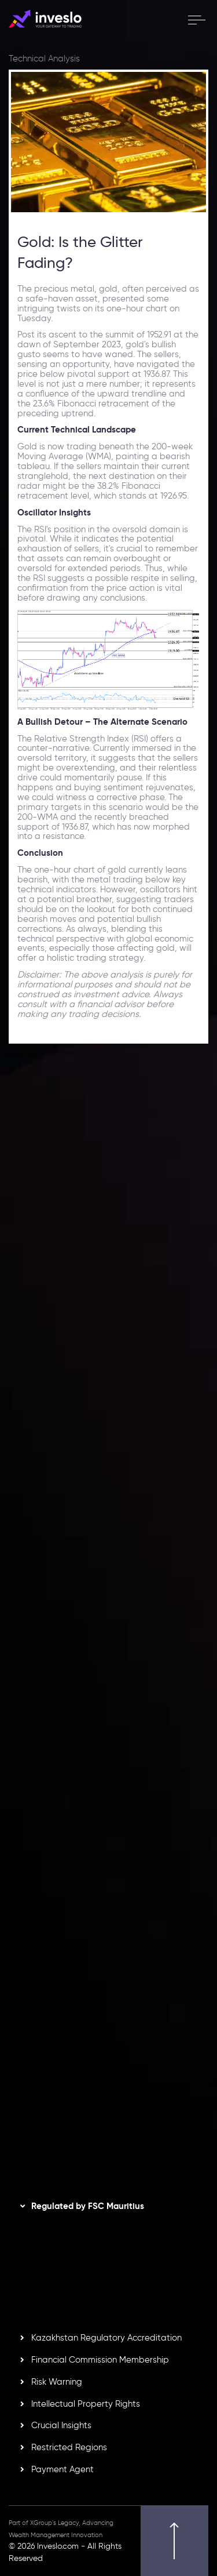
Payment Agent (62, 2469)
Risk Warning (56, 2382)
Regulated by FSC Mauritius (87, 2206)
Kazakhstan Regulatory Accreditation (106, 2337)
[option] (108, 1223)
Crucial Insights (61, 2425)
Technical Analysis (44, 58)
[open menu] (196, 19)
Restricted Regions (69, 2447)
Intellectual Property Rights (85, 2404)
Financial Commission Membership (100, 2360)
